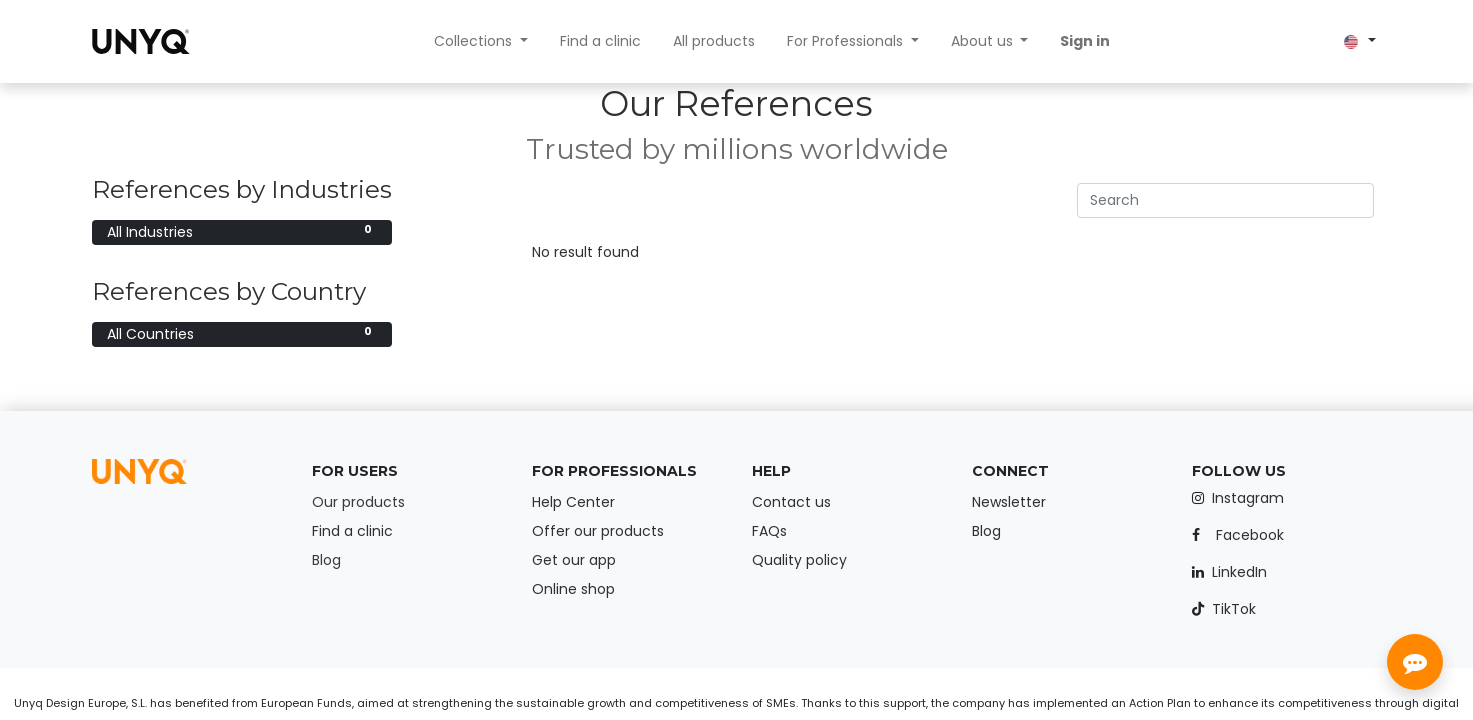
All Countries (242, 334)
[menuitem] (600, 41)
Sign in (1085, 41)
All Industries (242, 232)
